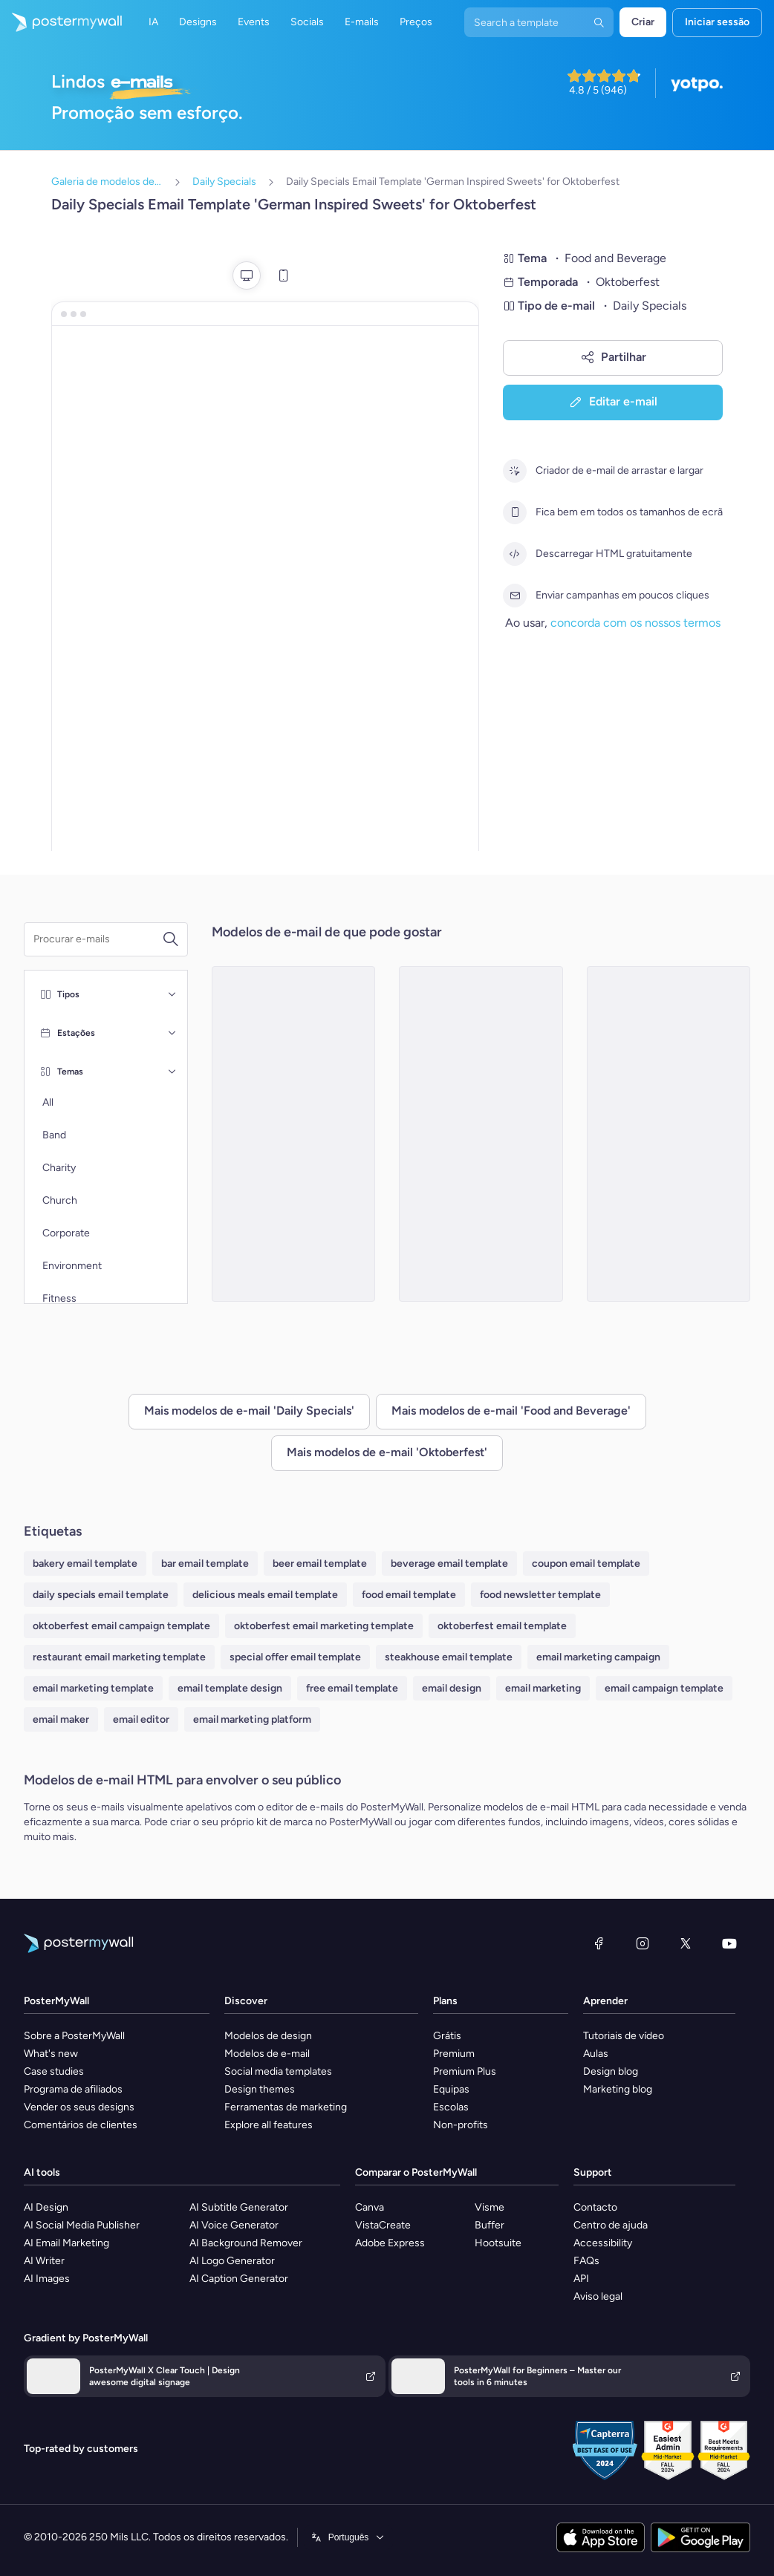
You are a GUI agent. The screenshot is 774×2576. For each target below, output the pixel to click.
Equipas (451, 2089)
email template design (230, 1688)
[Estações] (172, 1033)
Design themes (259, 2089)
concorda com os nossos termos (635, 623)
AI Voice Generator (234, 2225)
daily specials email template (101, 1594)
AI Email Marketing (66, 2243)
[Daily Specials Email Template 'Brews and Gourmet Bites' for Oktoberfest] (481, 1134)
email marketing (543, 1688)
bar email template (205, 1563)
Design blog (610, 2071)
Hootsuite (498, 2243)
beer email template (320, 1563)
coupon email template (586, 1563)
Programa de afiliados (73, 2089)
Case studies (54, 2071)
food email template (409, 1594)
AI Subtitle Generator (238, 2207)
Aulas (595, 2053)
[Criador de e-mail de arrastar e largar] (515, 471)
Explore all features (268, 2125)
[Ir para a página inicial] (61, 22)
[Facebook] (599, 1943)
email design (451, 1688)
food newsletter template (540, 1594)
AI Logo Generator (232, 2260)
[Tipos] (172, 994)
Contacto (595, 2207)
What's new (51, 2053)
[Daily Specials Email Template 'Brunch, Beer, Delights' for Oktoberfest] (294, 1134)
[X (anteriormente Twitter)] (685, 1943)
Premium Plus (464, 2071)
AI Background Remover (245, 2243)
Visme (489, 2207)
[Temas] (172, 1071)
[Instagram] (642, 1943)
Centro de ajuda (610, 2225)
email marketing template (93, 1688)
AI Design (46, 2207)
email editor (141, 1719)
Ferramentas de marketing (285, 2107)
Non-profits (460, 2125)
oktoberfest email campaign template (121, 1626)
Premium (454, 2053)
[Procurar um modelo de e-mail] (97, 939)
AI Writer (44, 2260)
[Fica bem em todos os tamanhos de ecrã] (515, 512)
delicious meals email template (265, 1594)
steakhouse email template (449, 1657)
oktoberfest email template (502, 1626)
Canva (369, 2207)
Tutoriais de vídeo (623, 2035)
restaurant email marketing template (119, 1657)
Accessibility (602, 2243)
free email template (352, 1688)
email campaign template (664, 1688)
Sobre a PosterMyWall (74, 2035)
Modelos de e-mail (267, 2053)
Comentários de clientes (80, 2125)
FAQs (586, 2260)
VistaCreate (383, 2225)
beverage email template (449, 1563)
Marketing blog (617, 2089)
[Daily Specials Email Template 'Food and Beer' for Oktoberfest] (669, 1134)
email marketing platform (252, 1719)
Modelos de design (268, 2035)
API (581, 2278)
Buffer (489, 2225)
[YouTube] (729, 1943)
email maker (61, 1719)
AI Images (47, 2278)
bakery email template (85, 1563)
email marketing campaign (598, 1657)
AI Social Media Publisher (82, 2225)
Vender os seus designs (79, 2107)
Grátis (447, 2035)
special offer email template (295, 1657)
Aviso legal (597, 2296)
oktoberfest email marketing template (324, 1626)
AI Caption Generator (238, 2278)
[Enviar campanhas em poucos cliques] (515, 595)
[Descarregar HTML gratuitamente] (515, 554)
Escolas (451, 2107)
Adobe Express (390, 2243)
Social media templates (278, 2071)
